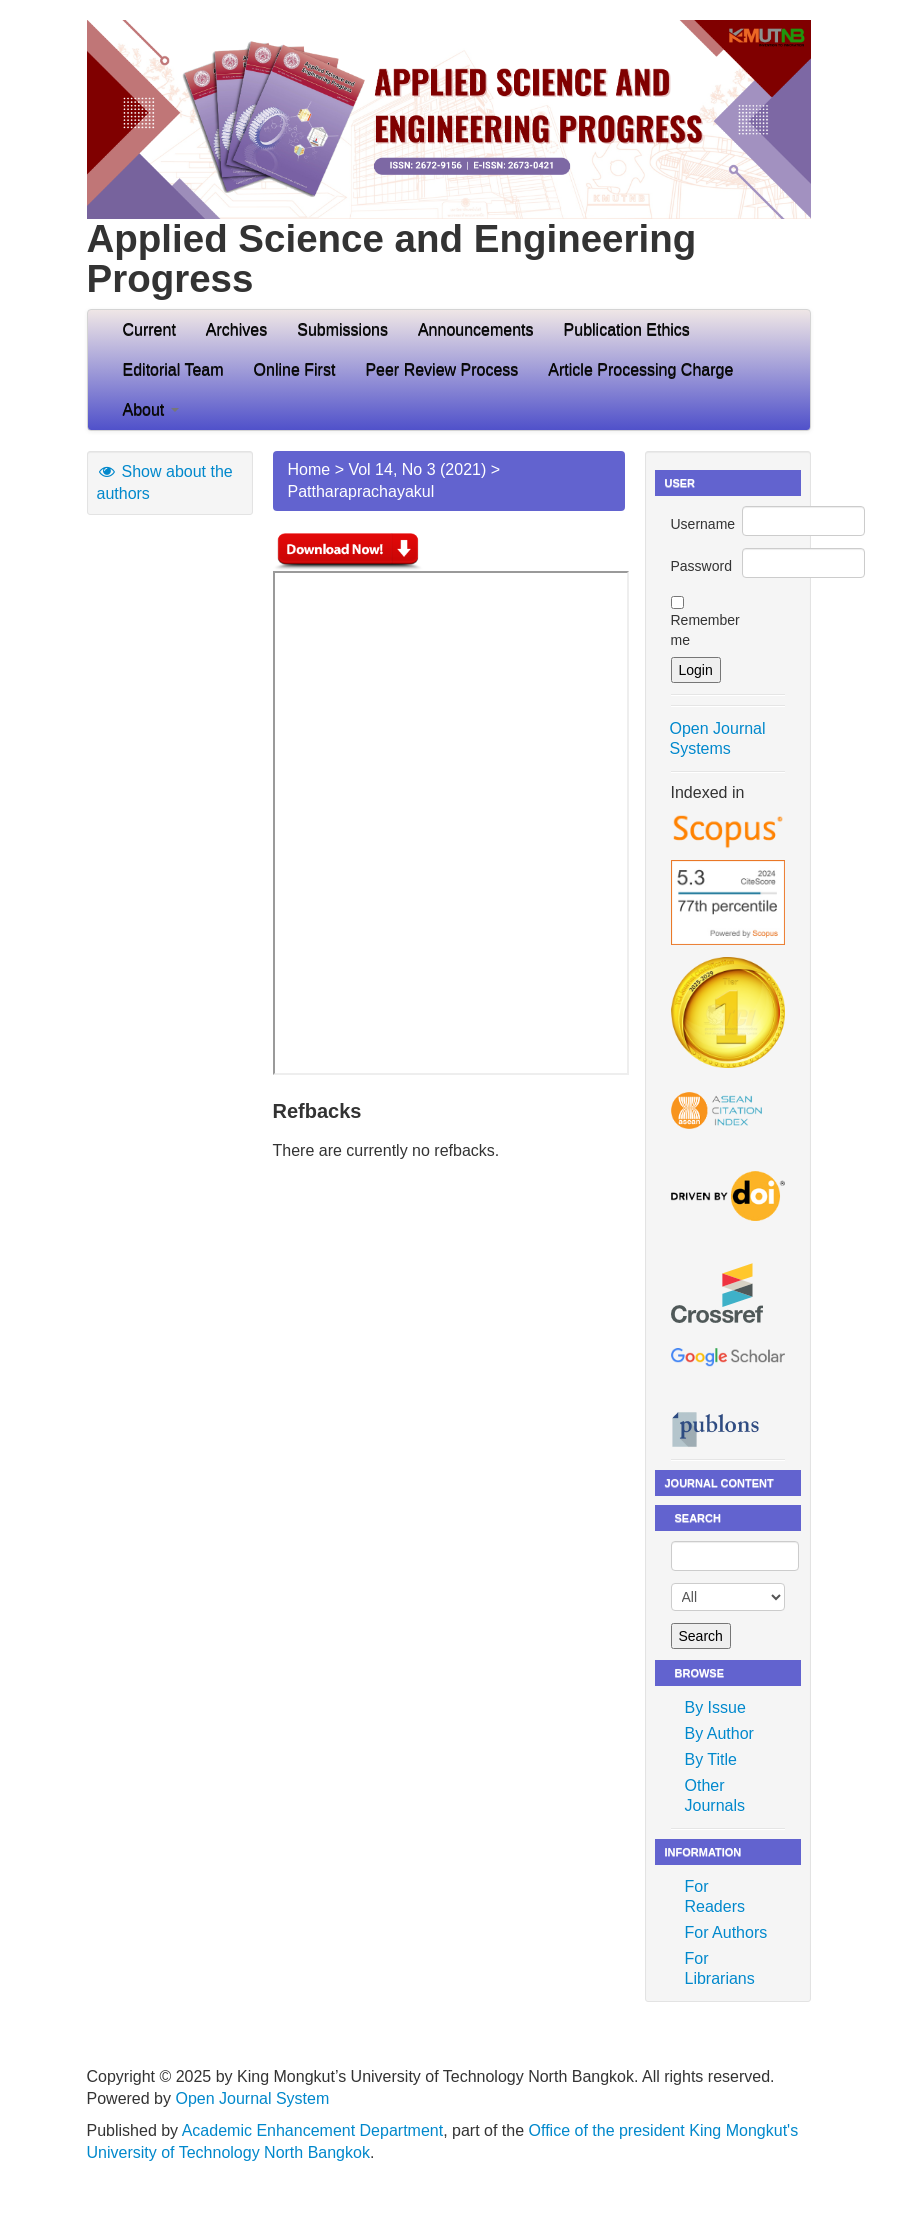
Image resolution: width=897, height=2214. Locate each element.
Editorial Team (173, 369)
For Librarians (720, 1968)
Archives (236, 329)
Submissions (342, 329)
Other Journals (715, 1795)
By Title (711, 1759)
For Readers (715, 1896)
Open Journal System (252, 2098)
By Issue (715, 1707)
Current (149, 329)
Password (701, 566)
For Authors (726, 1932)
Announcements (476, 329)
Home (309, 469)
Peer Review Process (441, 369)
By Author (719, 1733)
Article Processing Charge (640, 369)
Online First (295, 369)
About (151, 409)
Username (703, 524)
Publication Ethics (627, 329)
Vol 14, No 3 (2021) (417, 469)
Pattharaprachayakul (361, 491)
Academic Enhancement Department (312, 2130)
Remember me (705, 630)
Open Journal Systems (718, 738)
